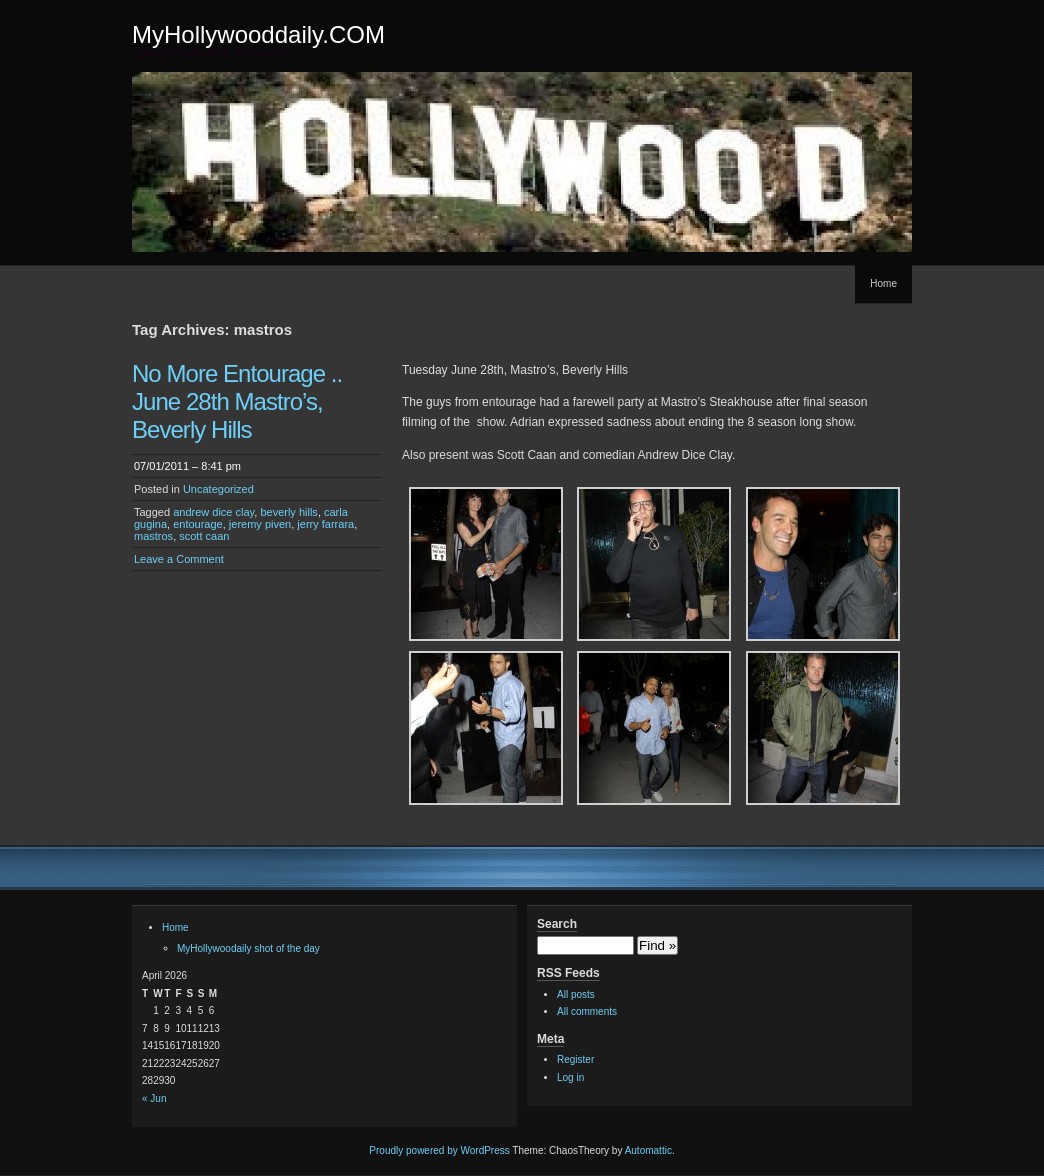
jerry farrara (325, 524)
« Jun (154, 1098)
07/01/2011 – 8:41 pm (187, 466)
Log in (570, 1077)
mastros (153, 536)
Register (575, 1059)
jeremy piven (260, 524)
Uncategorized (218, 489)
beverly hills (288, 512)
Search (557, 924)
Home (883, 283)
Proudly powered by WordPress (439, 1150)
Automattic (648, 1150)
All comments (587, 1011)
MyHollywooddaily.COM (258, 34)
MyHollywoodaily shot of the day (248, 948)
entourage (198, 524)
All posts (576, 994)
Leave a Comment (179, 559)
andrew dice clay (213, 512)
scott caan (204, 536)
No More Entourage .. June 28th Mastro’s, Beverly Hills (237, 401)
